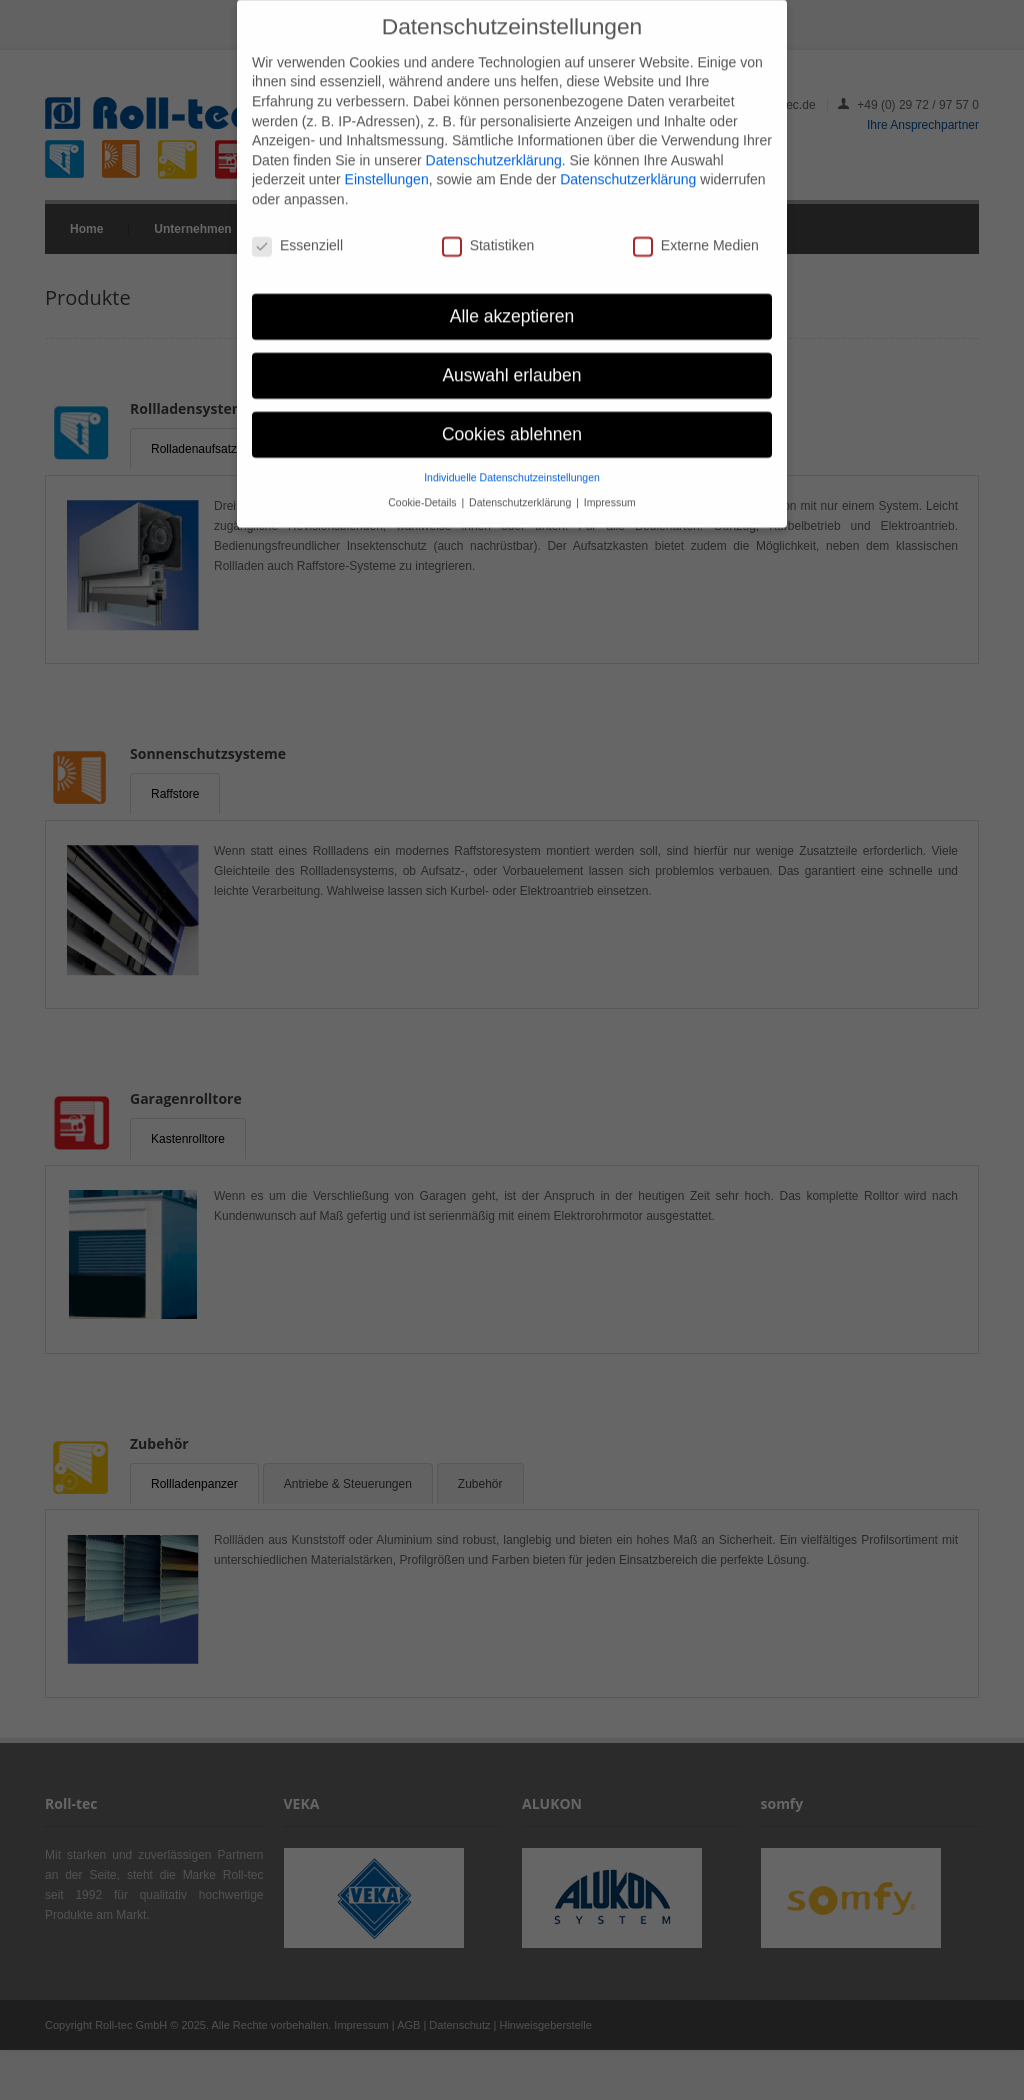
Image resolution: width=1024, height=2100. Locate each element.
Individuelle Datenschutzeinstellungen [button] (512, 468)
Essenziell (297, 235)
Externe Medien (696, 235)
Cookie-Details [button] (423, 492)
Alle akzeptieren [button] (512, 306)
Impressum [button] (610, 492)
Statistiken (488, 235)
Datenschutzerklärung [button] (521, 492)
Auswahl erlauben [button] (511, 365)
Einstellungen (387, 170)
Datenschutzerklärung (494, 150)
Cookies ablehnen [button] (512, 424)
